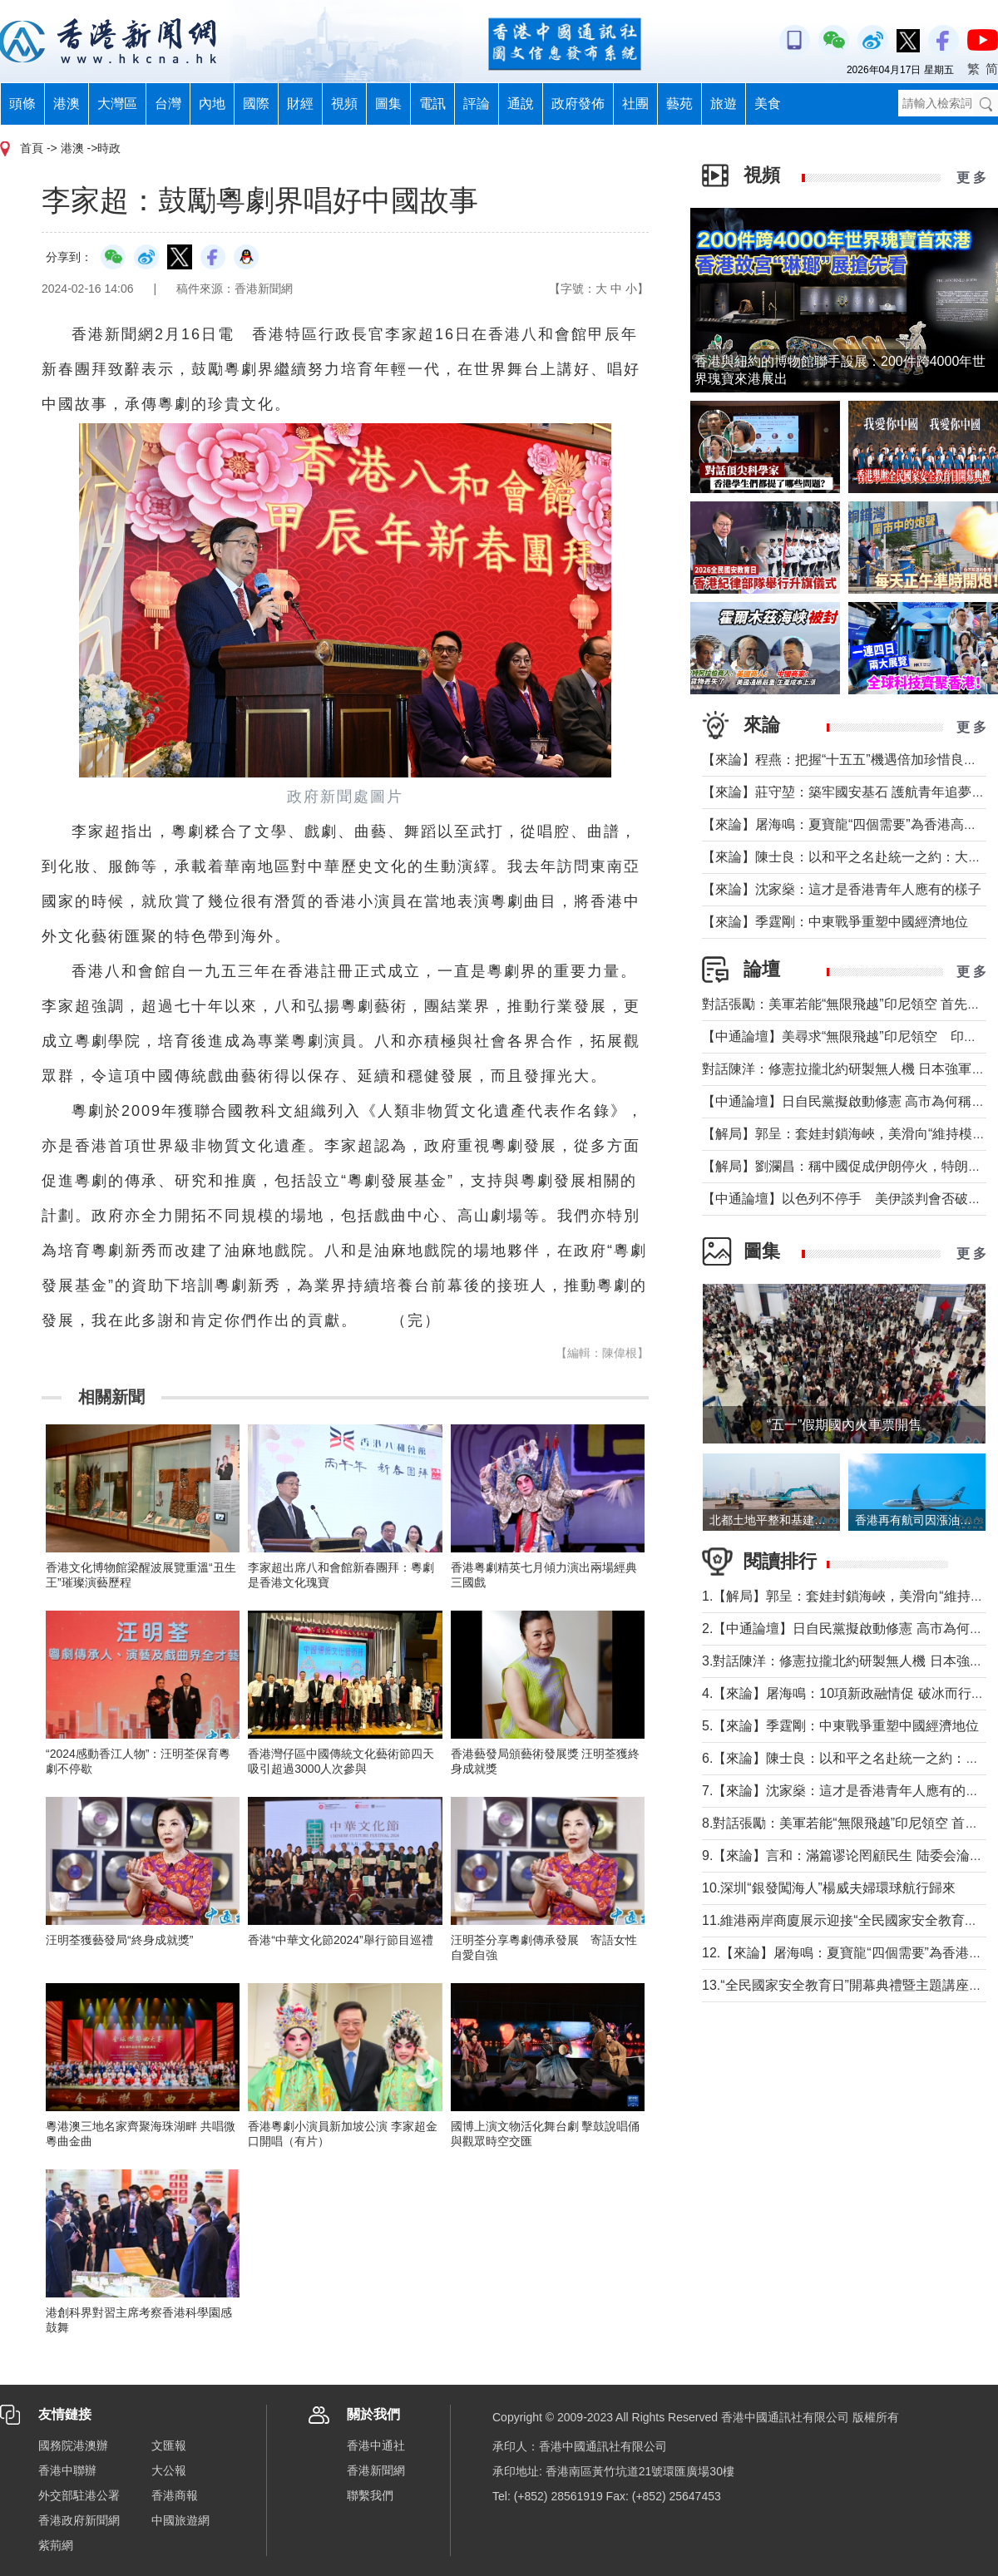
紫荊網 (55, 2545)
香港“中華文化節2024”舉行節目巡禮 (340, 1940)
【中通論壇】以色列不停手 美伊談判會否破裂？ (848, 1199)
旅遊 (723, 103)
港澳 (66, 103)
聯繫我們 (370, 2495)
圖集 (388, 103)
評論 (476, 103)
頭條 (22, 103)
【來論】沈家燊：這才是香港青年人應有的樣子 (841, 889)
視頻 (344, 103)
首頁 (31, 148)
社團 (635, 103)
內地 (212, 103)
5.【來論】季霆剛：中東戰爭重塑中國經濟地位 (840, 1726)
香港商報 (174, 2495)
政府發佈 (578, 103)
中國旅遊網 (180, 2520)
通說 (520, 103)
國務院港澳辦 (73, 2445)
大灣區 (117, 103)
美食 (767, 103)
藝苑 (679, 103)
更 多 (971, 177)
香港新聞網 (376, 2470)
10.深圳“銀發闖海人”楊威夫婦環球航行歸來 (829, 1888)
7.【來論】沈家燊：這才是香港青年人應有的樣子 (847, 1791)
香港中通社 (376, 2445)
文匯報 (168, 2445)
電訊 (432, 103)
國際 (256, 103)
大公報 (168, 2470)
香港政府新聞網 (79, 2520)
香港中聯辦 (67, 2470)
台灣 (168, 103)
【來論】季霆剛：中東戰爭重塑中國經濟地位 (835, 922)
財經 (300, 103)
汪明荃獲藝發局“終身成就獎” (119, 1940)
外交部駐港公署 (79, 2495)
